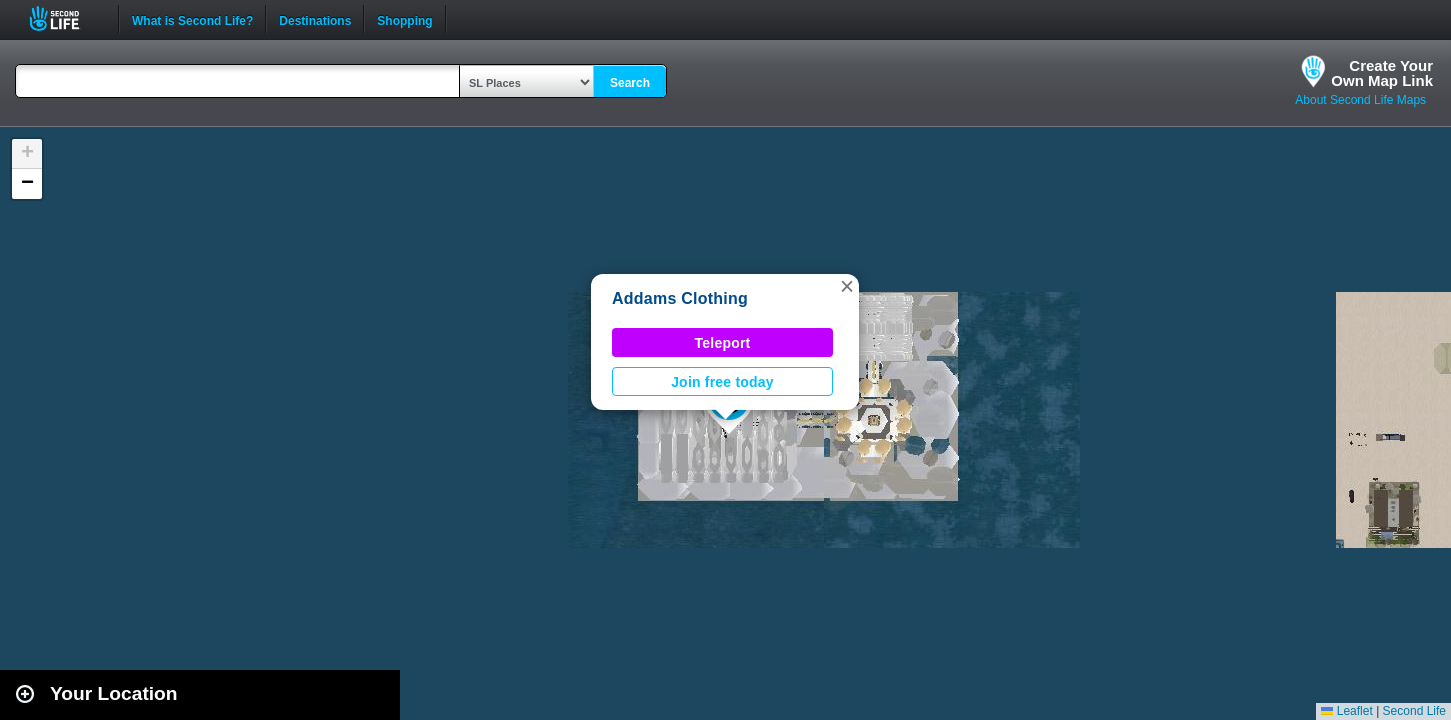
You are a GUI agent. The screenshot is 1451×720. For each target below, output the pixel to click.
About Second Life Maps (1360, 100)
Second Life (65, 18)
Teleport (723, 343)
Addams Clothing (680, 298)
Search (630, 83)
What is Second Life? (192, 19)
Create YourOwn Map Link (1382, 73)
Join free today (722, 382)
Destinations (315, 19)
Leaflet (1346, 711)
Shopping (404, 19)
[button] (847, 286)
